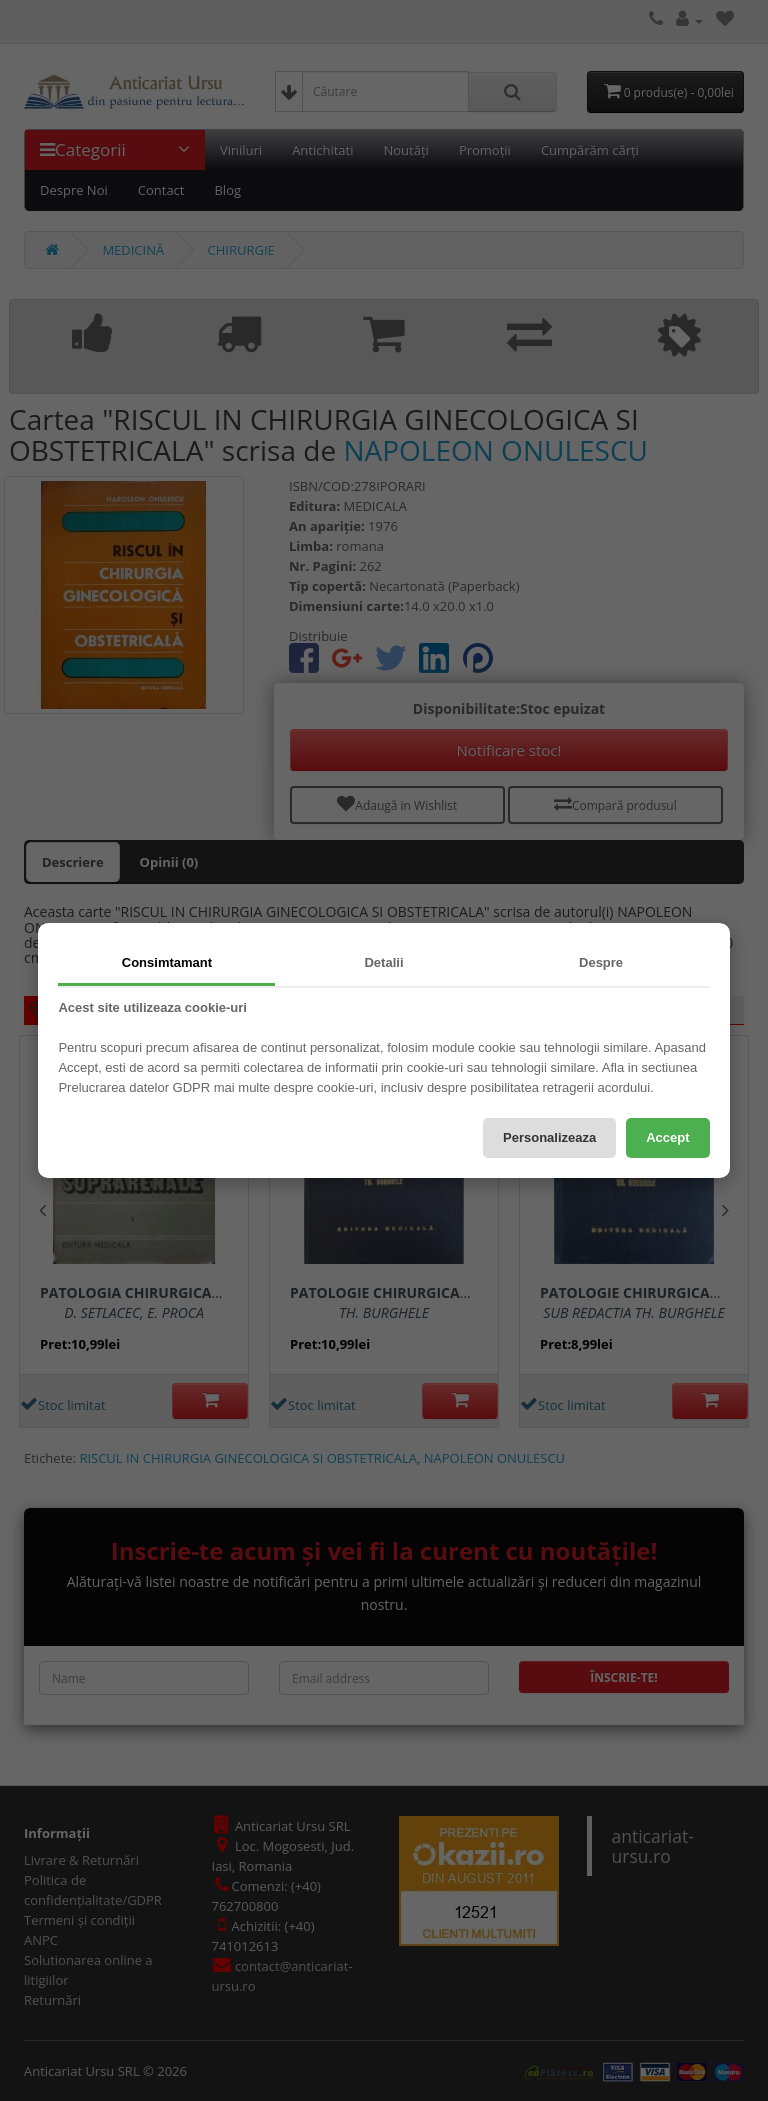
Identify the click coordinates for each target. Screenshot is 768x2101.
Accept (667, 1137)
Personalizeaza (549, 1137)
